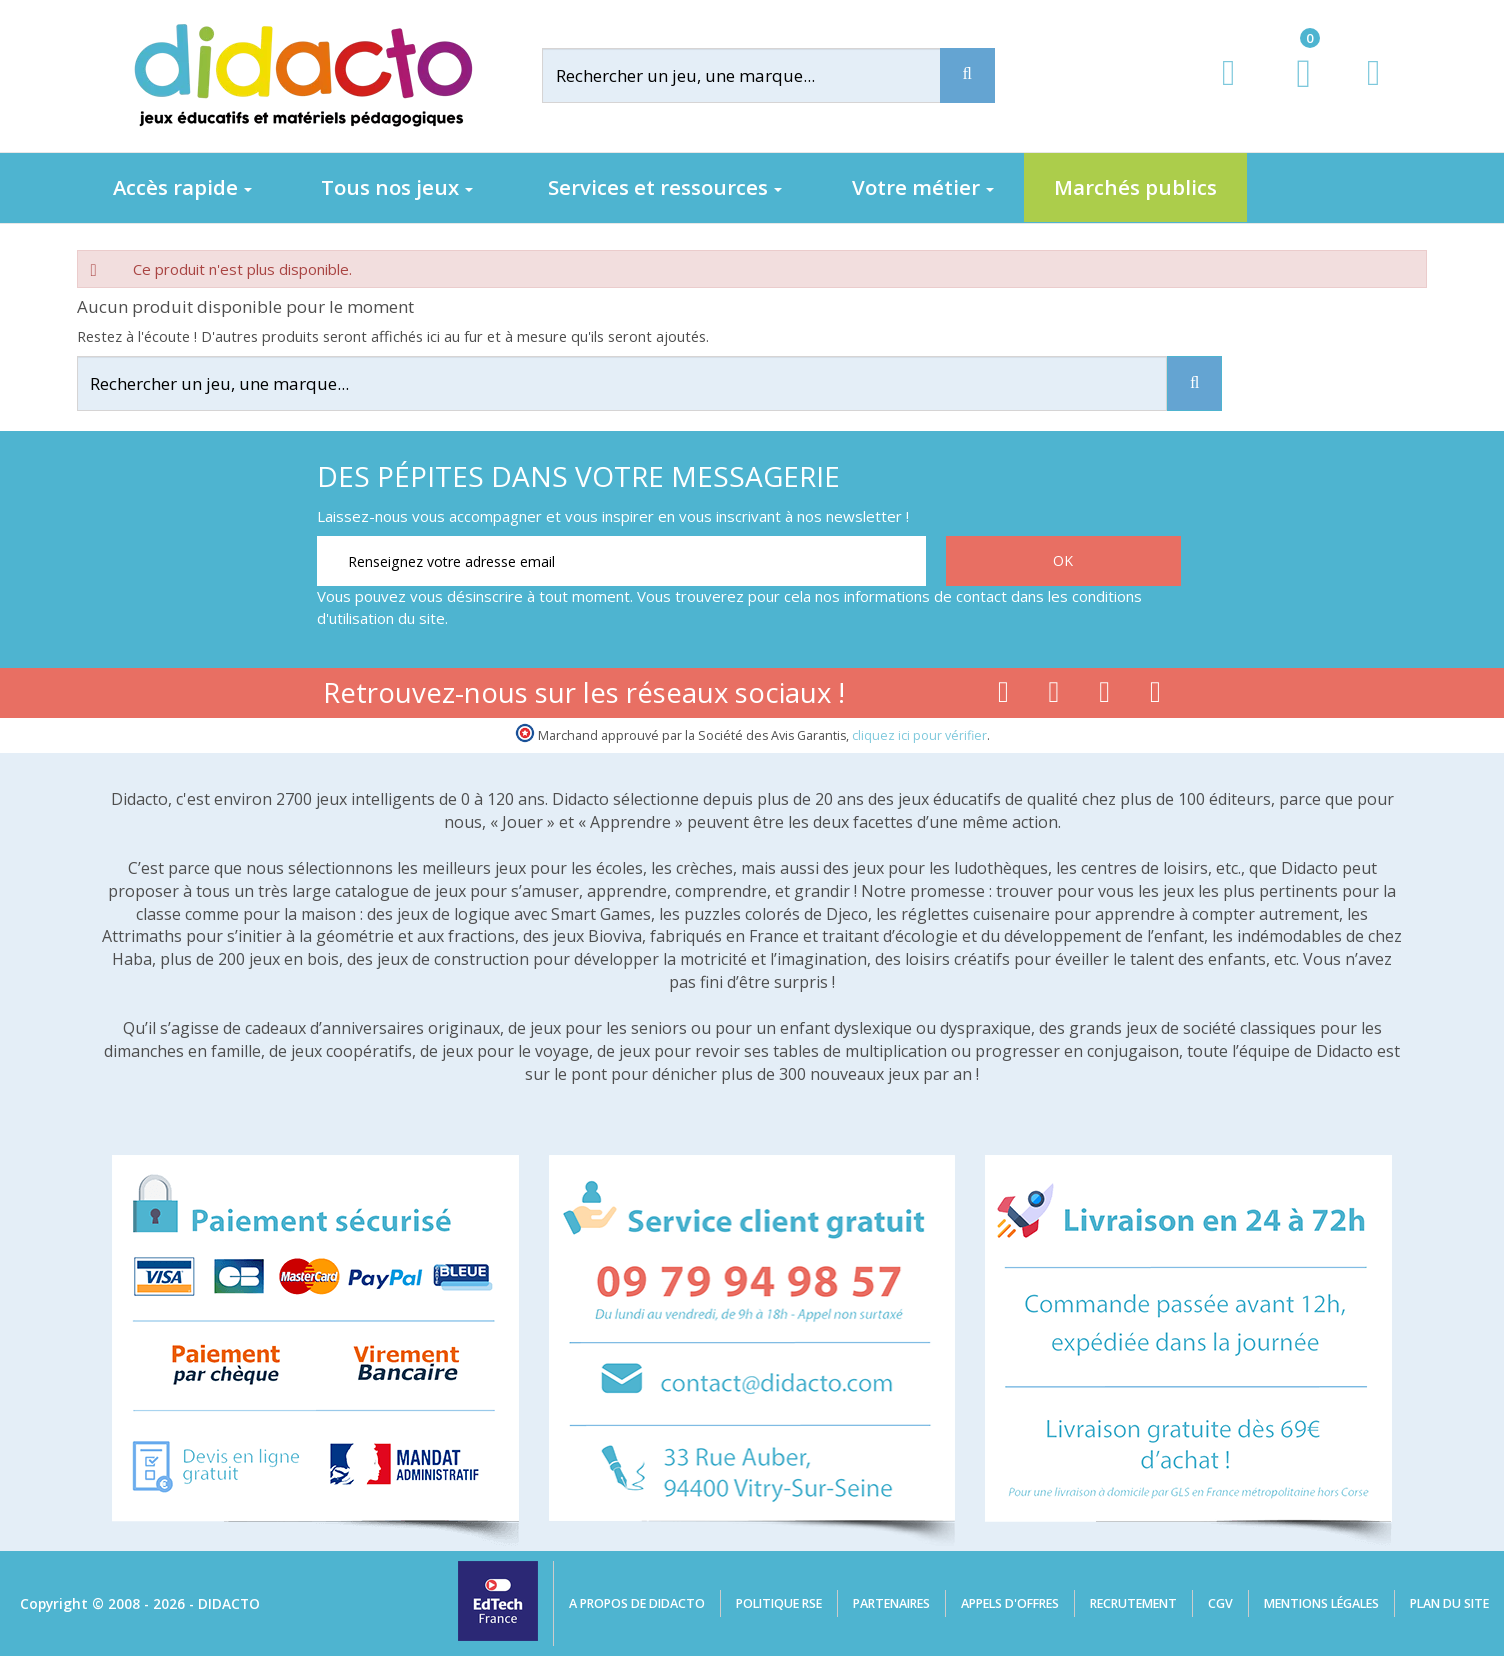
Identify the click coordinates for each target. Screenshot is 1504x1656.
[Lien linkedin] (1155, 696)
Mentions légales (1321, 1603)
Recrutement (1133, 1603)
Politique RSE (779, 1603)
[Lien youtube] (1054, 696)
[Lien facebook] (1003, 696)
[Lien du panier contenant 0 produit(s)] (1293, 92)
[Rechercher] (757, 75)
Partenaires (891, 1603)
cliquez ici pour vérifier (919, 735)
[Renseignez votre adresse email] (621, 561)
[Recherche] (967, 75)
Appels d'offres (1010, 1603)
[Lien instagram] (1104, 696)
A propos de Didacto (637, 1603)
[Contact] (1373, 91)
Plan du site (1449, 1603)
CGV (1220, 1603)
